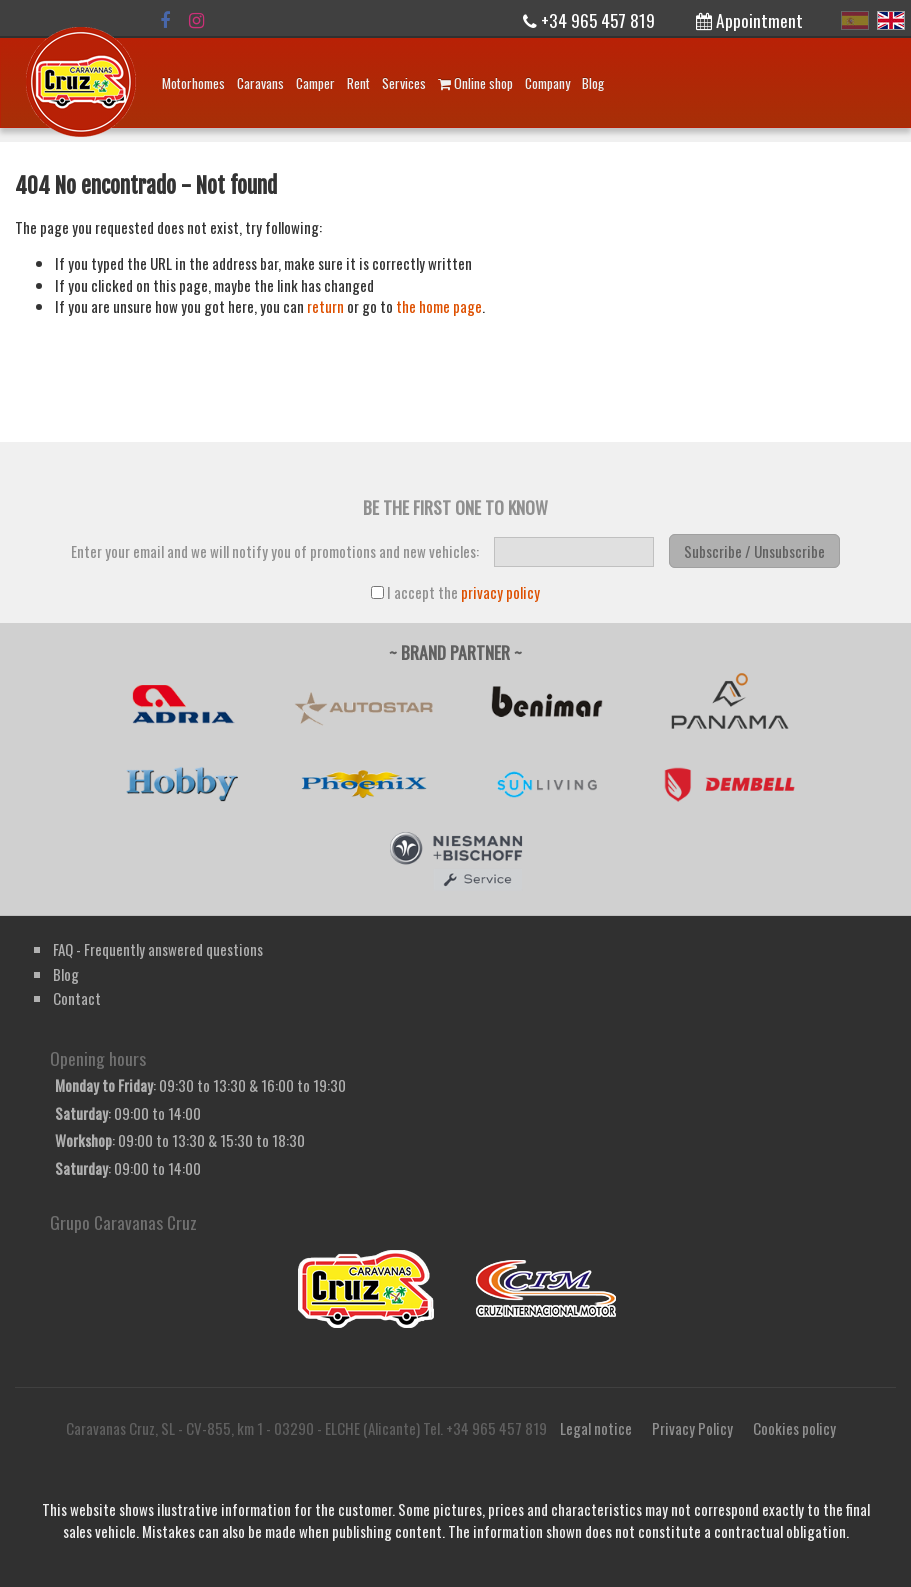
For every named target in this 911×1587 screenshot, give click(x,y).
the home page (439, 306)
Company (547, 83)
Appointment (749, 20)
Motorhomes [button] (193, 83)
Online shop (475, 83)
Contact (77, 998)
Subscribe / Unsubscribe (754, 551)
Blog (593, 83)
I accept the (455, 592)
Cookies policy (794, 1428)
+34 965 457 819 (589, 20)
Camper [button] (315, 83)
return (325, 306)
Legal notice (596, 1428)
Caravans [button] (260, 83)
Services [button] (404, 83)
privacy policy (500, 592)
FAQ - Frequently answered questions (158, 949)
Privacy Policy (692, 1428)
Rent (358, 83)
